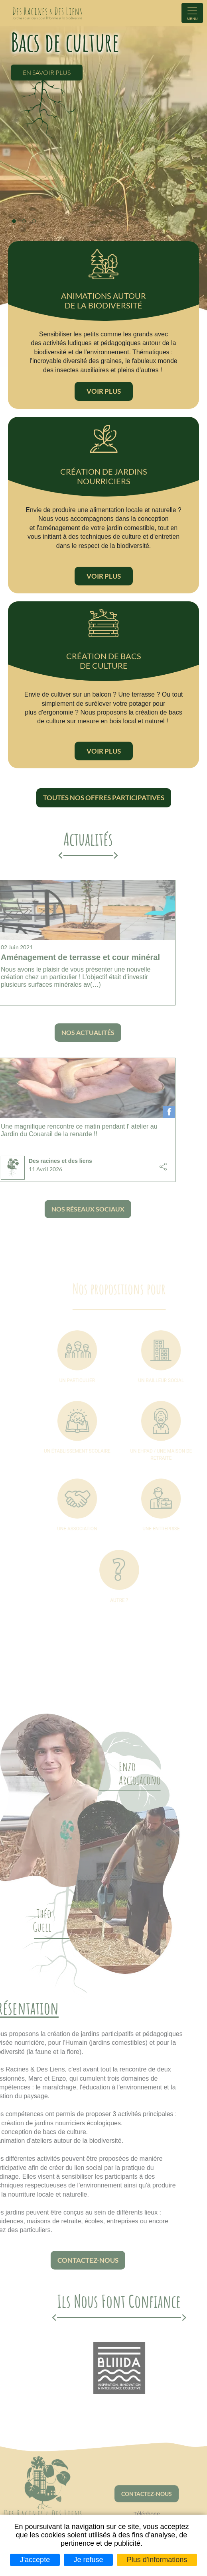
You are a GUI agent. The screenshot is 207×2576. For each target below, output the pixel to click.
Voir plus (104, 391)
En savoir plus (47, 72)
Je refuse (88, 2560)
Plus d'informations (157, 2560)
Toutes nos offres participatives (103, 797)
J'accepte (35, 2560)
